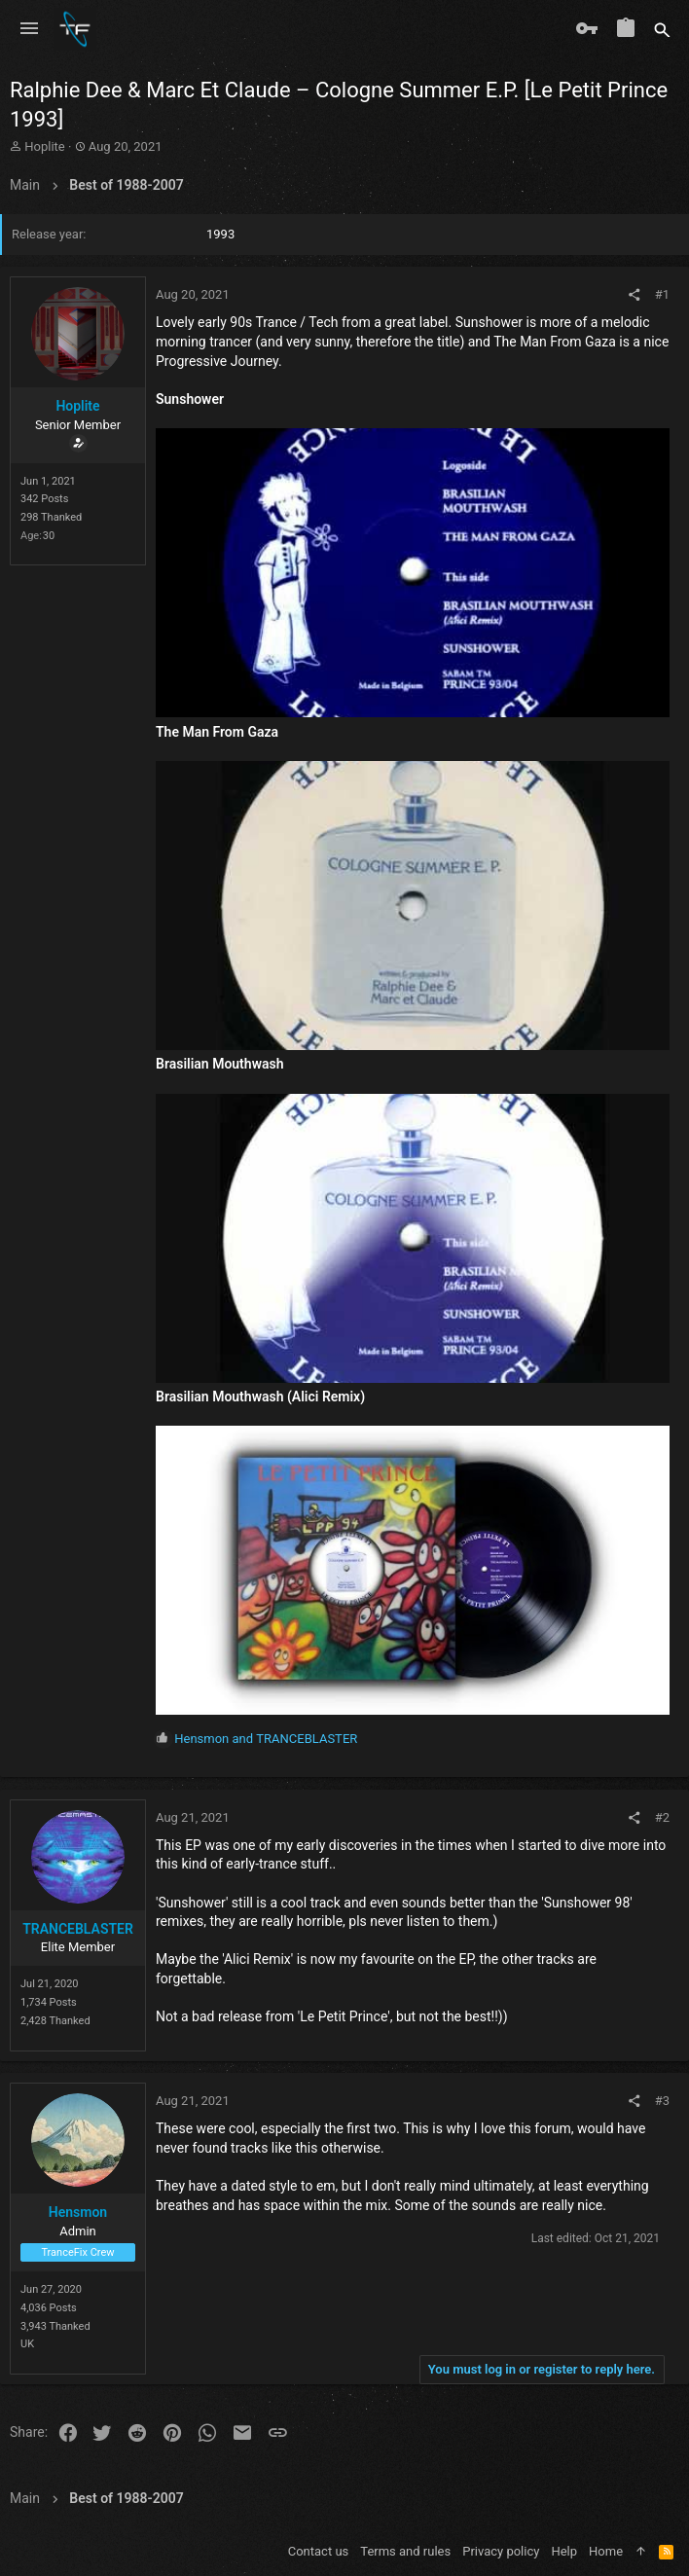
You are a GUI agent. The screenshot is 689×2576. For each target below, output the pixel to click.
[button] (29, 29)
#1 (662, 294)
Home (606, 2551)
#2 (662, 1817)
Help (564, 2551)
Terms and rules (405, 2551)
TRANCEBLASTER (77, 1929)
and (265, 1738)
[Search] (662, 29)
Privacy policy (500, 2551)
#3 (662, 2100)
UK (27, 2344)
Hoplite (44, 146)
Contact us (318, 2551)
